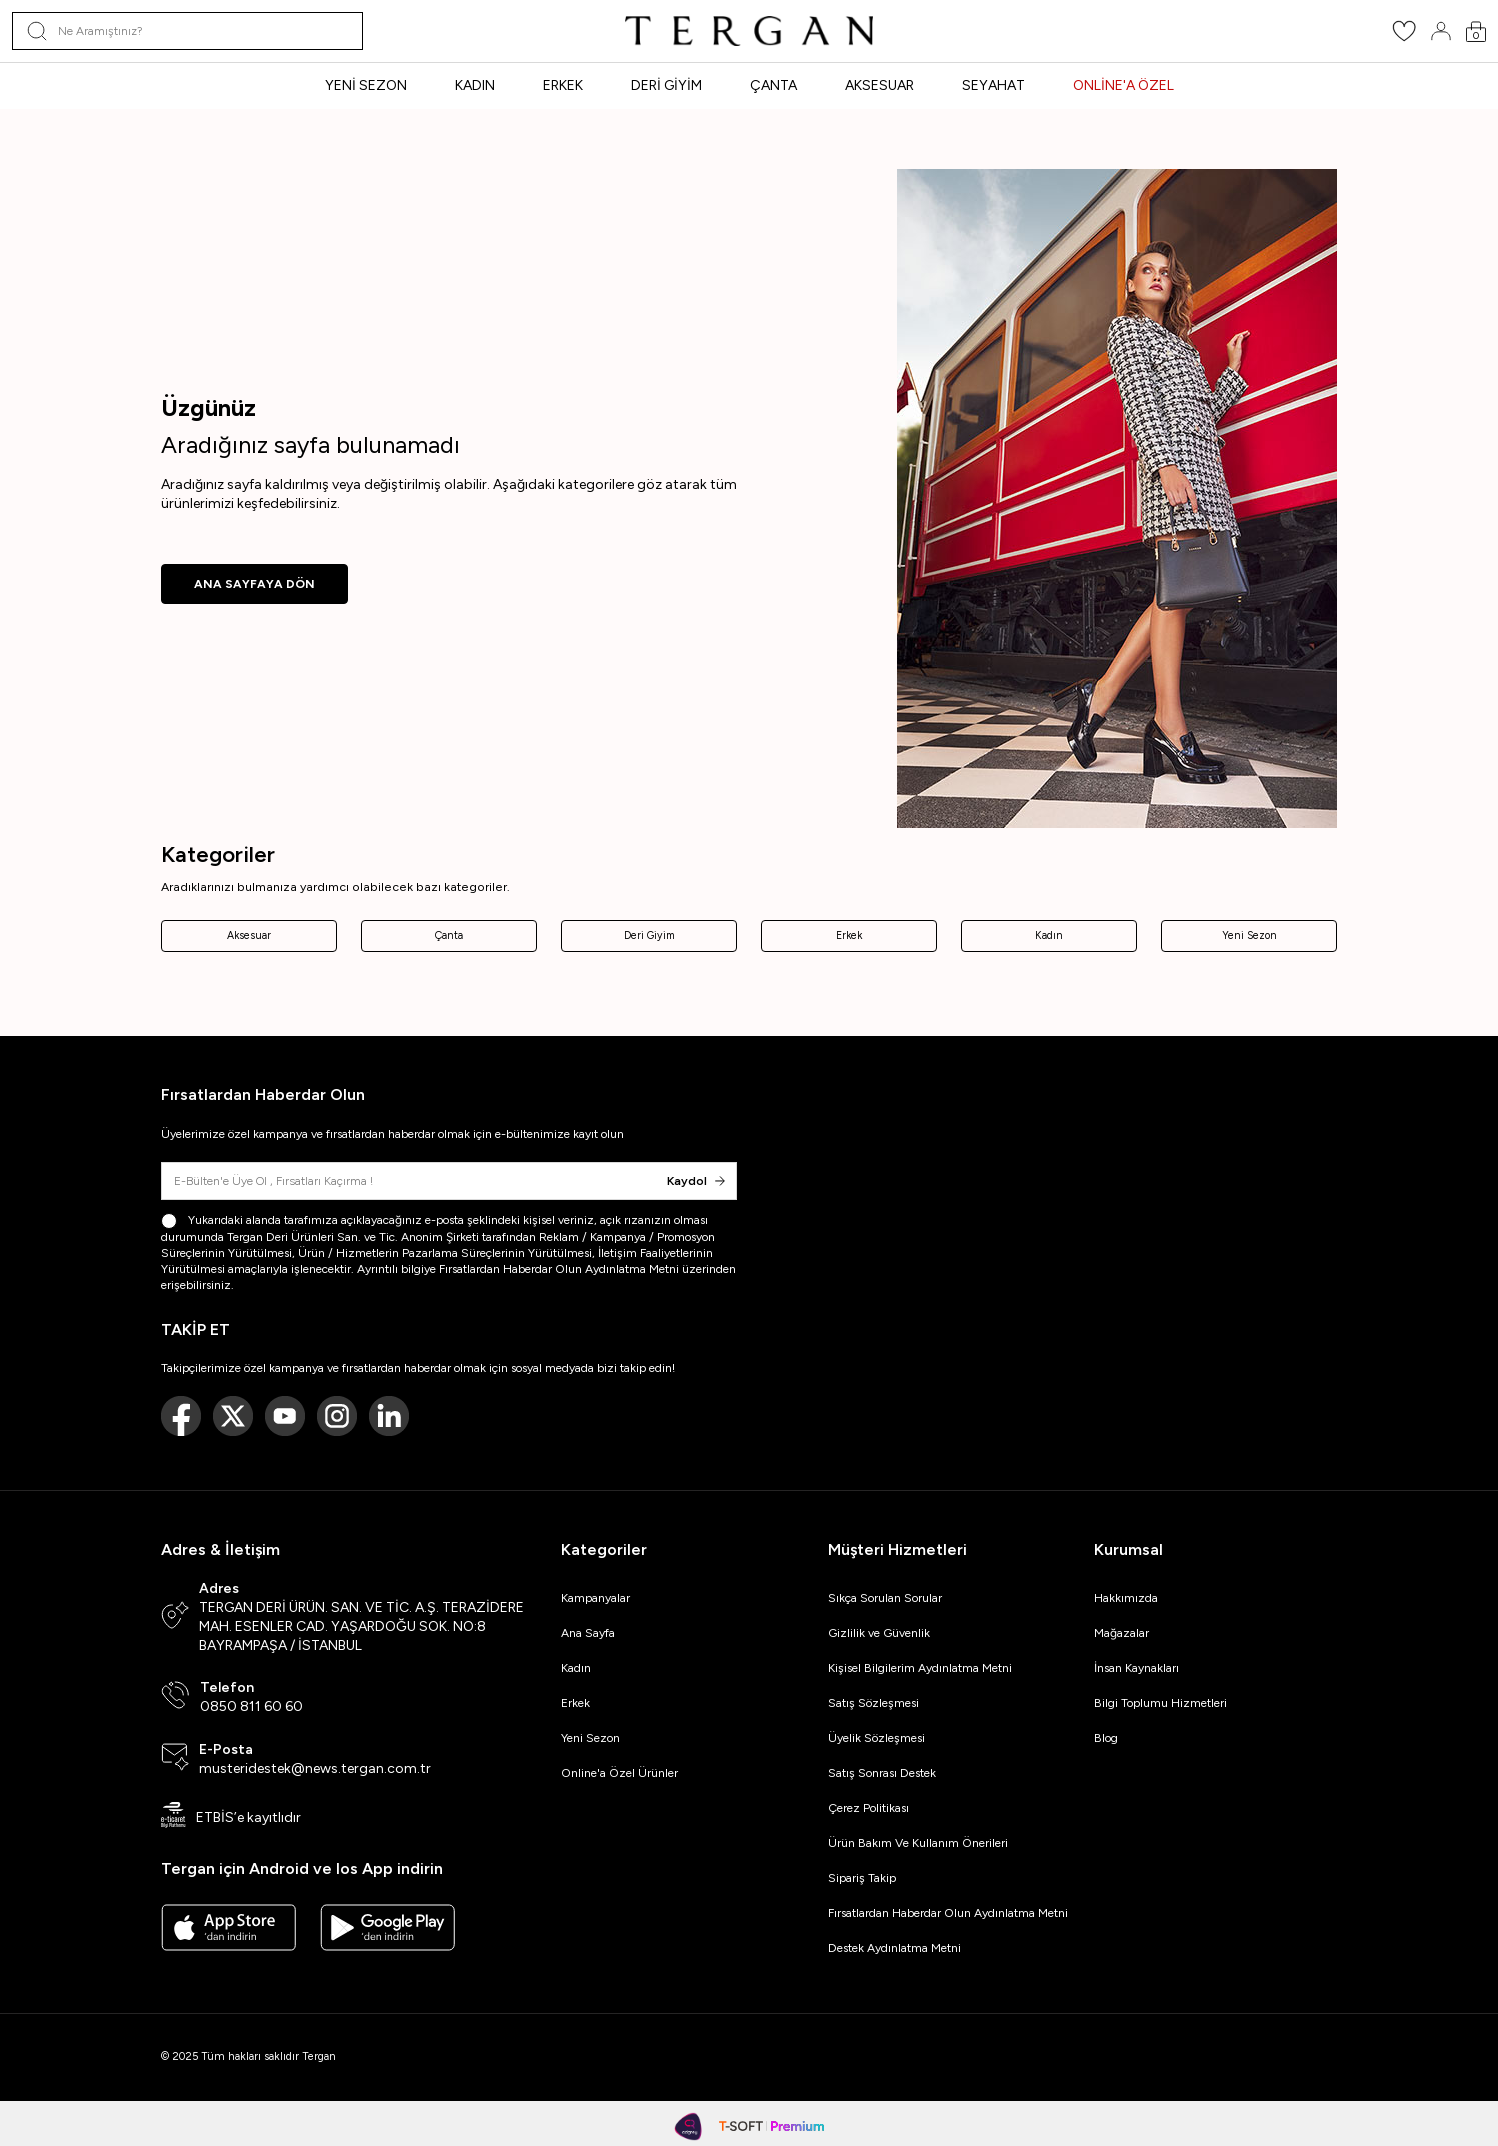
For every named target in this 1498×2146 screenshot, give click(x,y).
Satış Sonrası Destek (882, 1773)
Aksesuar (249, 935)
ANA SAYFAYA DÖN (254, 584)
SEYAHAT (993, 85)
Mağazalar (1121, 1633)
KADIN (475, 85)
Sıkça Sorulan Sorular (885, 1598)
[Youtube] (285, 1416)
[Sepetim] (1476, 31)
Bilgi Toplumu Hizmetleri (1160, 1703)
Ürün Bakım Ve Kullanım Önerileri (918, 1843)
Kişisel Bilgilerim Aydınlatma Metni (923, 1668)
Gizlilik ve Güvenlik (879, 1633)
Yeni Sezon (1249, 935)
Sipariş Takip (862, 1878)
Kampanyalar (595, 1598)
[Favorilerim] (1404, 37)
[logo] (749, 31)
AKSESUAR (879, 85)
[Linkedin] (389, 1416)
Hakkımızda (1126, 1598)
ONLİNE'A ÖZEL (1123, 85)
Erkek (849, 935)
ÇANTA (773, 85)
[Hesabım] (1441, 31)
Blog (1106, 1738)
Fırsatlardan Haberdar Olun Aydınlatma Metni (559, 1269)
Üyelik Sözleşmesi (876, 1738)
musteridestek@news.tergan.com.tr (315, 1768)
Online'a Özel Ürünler (619, 1773)
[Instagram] (337, 1416)
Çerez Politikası (868, 1808)
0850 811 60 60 (251, 1706)
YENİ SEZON (366, 85)
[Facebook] (181, 1416)
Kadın (1049, 935)
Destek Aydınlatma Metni (894, 1948)
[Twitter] (233, 1416)
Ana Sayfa (588, 1633)
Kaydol (696, 1181)
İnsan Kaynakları (1136, 1668)
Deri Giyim (649, 935)
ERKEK (563, 85)
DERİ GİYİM (666, 85)
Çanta (449, 935)
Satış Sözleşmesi (873, 1703)
